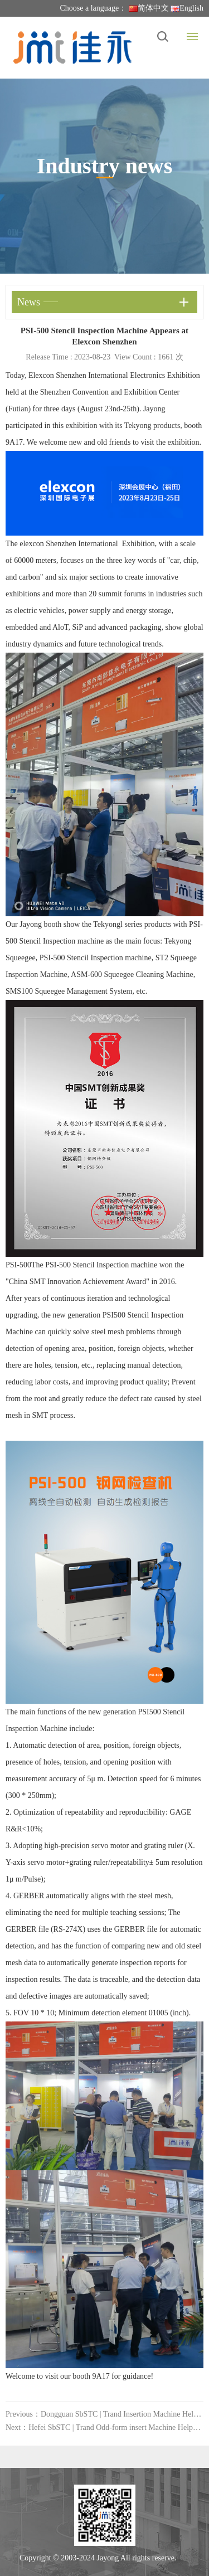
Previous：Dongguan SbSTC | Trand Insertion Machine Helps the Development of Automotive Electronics (104, 2414)
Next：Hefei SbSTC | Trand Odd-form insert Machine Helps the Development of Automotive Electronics (104, 2427)
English (187, 8)
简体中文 (149, 8)
